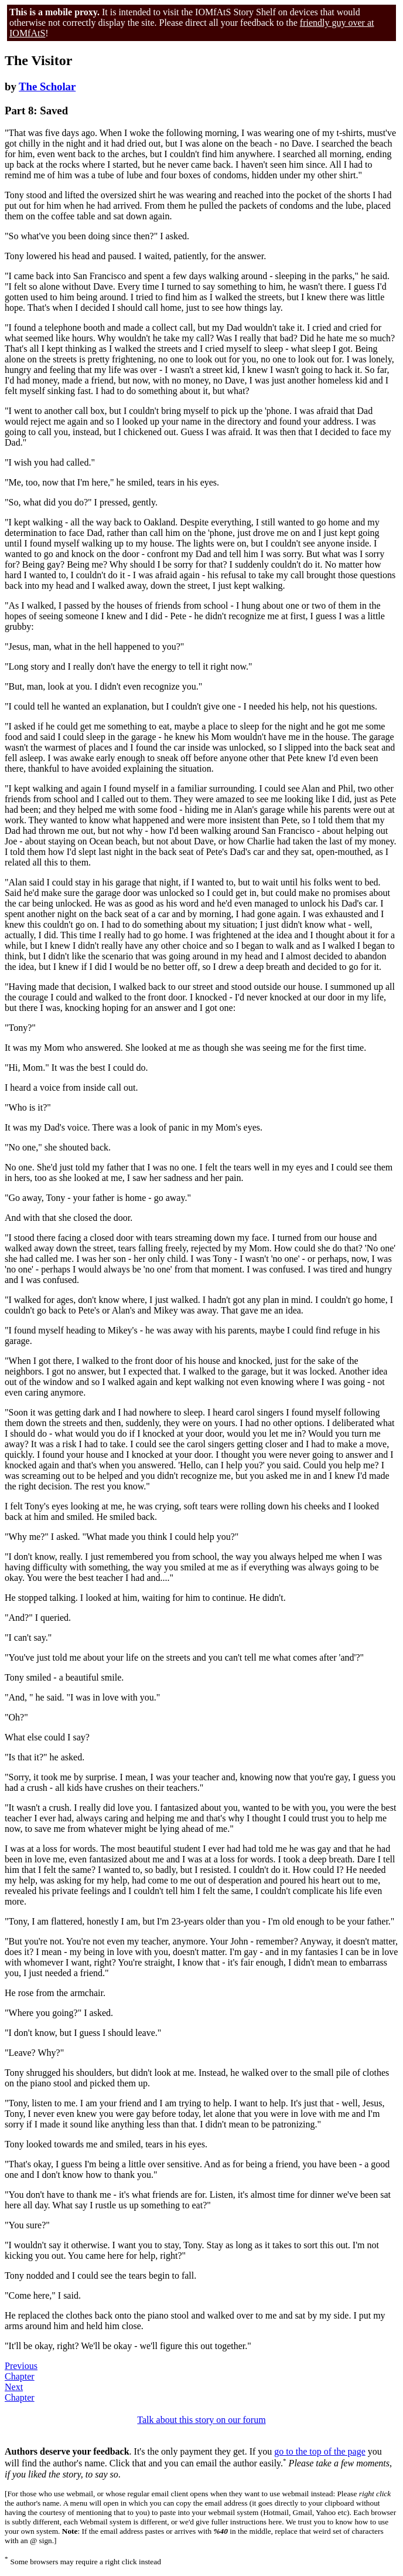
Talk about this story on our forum (201, 2420)
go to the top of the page (320, 2451)
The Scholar (47, 86)
